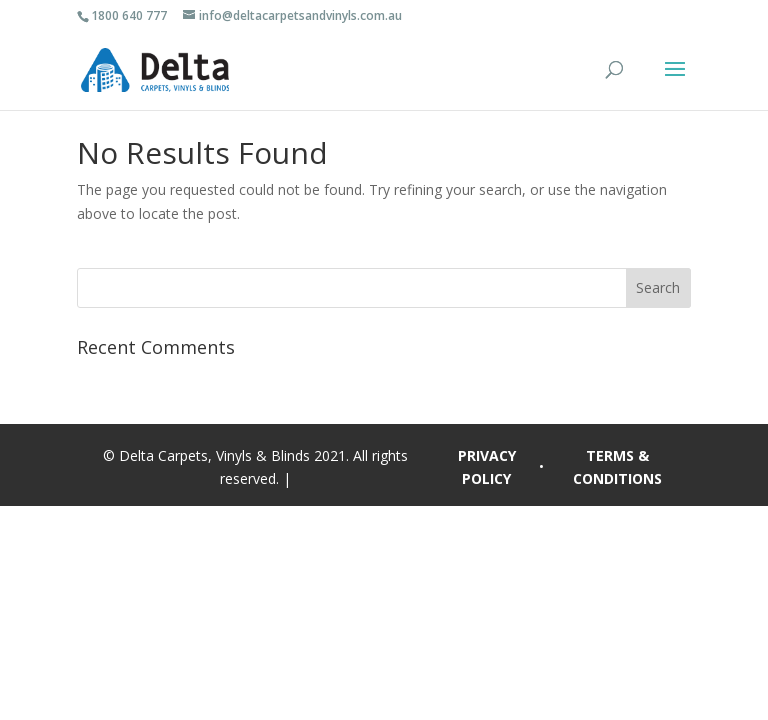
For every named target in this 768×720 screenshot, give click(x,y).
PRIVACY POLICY (487, 467)
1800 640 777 (129, 15)
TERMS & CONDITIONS (617, 467)
